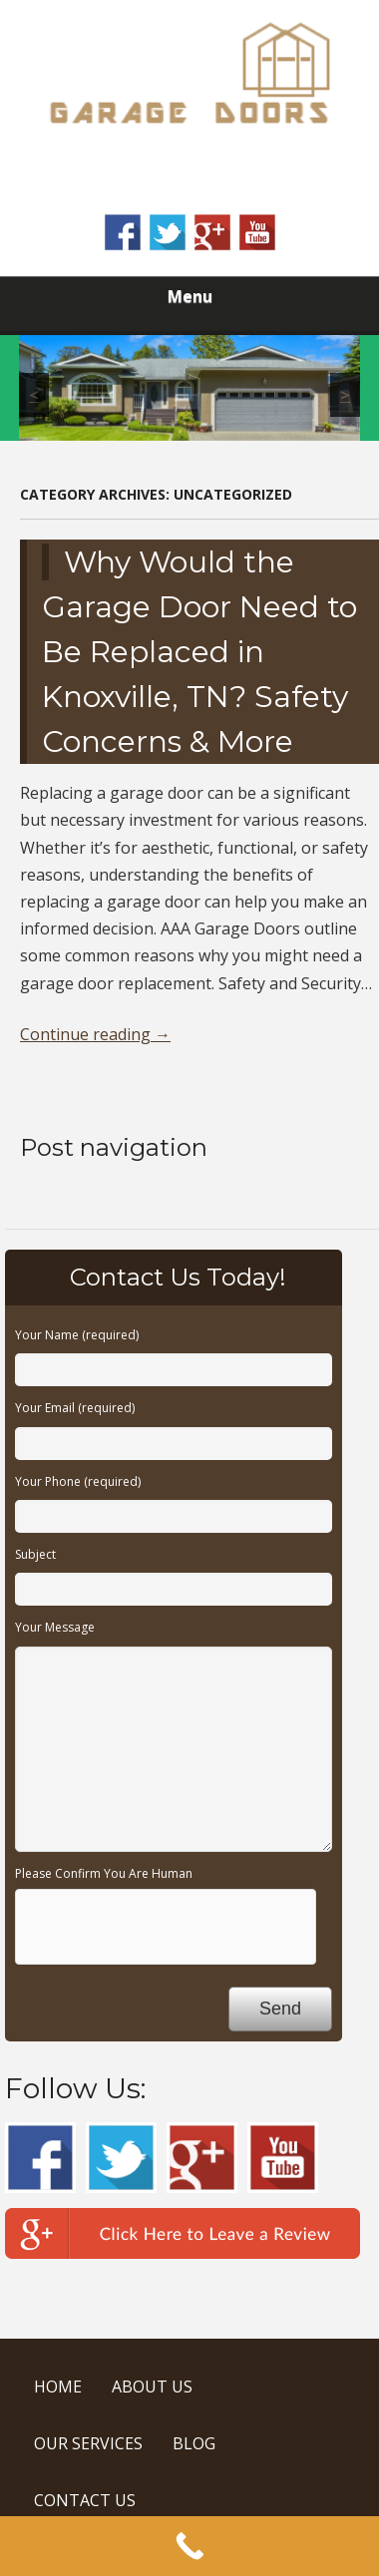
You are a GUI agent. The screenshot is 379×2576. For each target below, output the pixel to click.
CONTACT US (85, 2500)
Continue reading (95, 1034)
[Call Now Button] (189, 2546)
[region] (189, 388)
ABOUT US (152, 2386)
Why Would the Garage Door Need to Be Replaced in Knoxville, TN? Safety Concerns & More (199, 652)
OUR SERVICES (88, 2443)
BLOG (194, 2443)
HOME (58, 2386)
